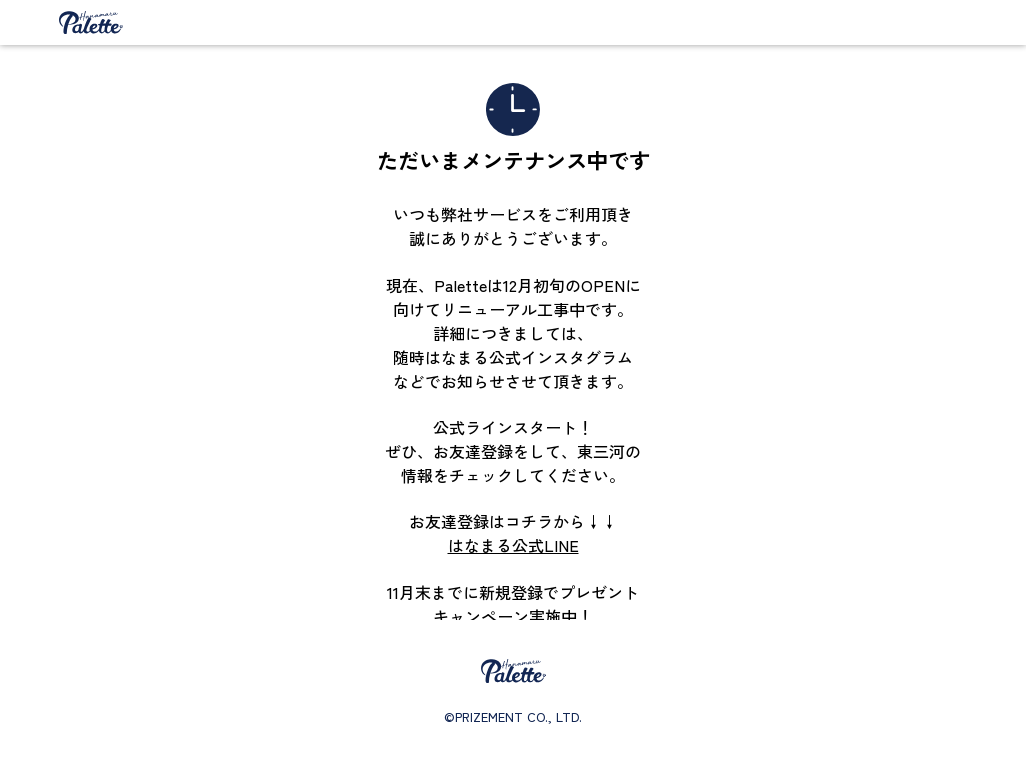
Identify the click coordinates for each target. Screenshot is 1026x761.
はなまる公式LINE (513, 545)
